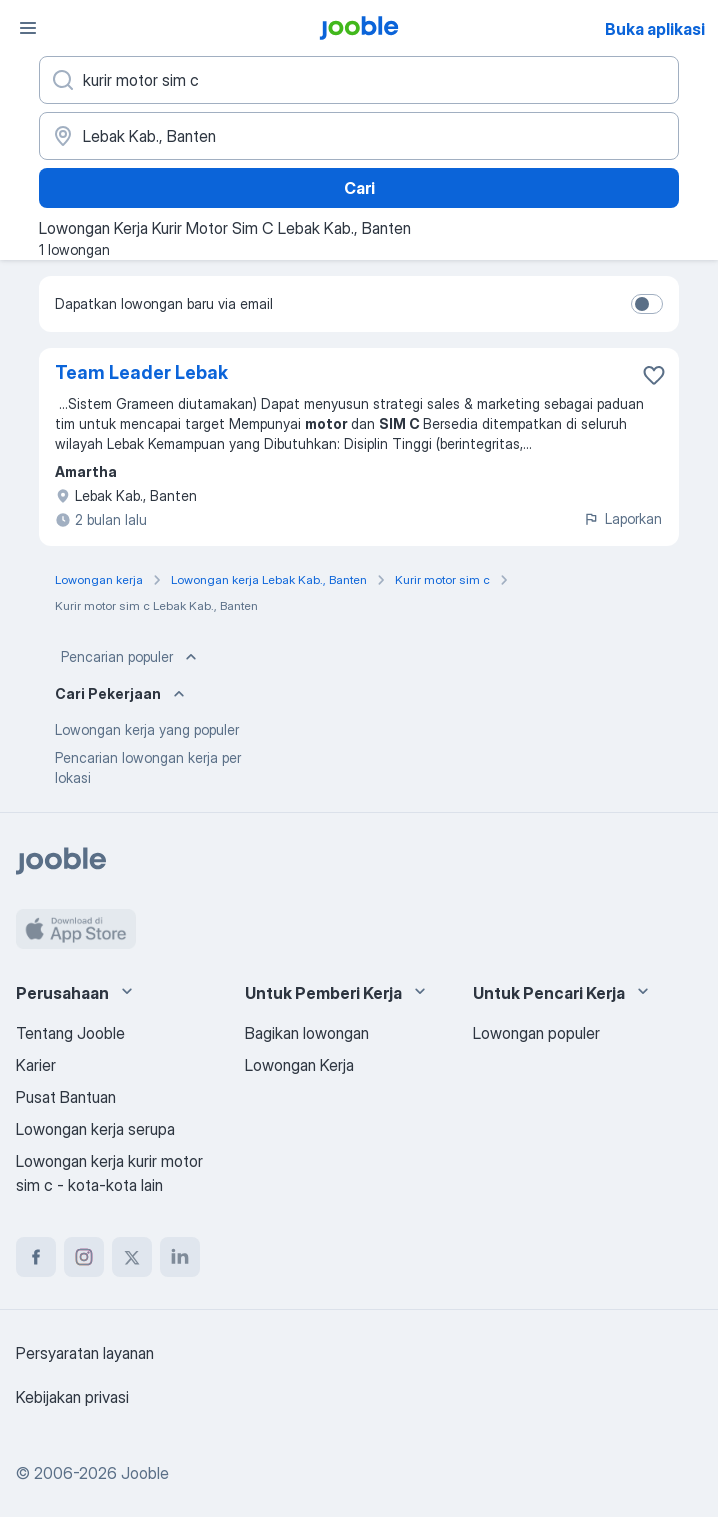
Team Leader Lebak (141, 372)
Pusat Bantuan (66, 1097)
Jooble (145, 1473)
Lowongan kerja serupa (95, 1129)
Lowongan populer (536, 1033)
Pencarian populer (131, 657)
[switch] (647, 304)
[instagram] (84, 1257)
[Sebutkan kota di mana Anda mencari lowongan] (359, 136)
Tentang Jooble (70, 1033)
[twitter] (132, 1257)
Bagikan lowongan (307, 1033)
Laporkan (622, 518)
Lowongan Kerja (299, 1065)
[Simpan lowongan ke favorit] (654, 375)
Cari (359, 188)
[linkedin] (180, 1257)
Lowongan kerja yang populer (147, 729)
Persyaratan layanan (85, 1353)
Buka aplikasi (655, 29)
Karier (36, 1065)
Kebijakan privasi (72, 1397)
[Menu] (28, 28)
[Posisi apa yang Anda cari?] (359, 80)
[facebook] (36, 1257)
